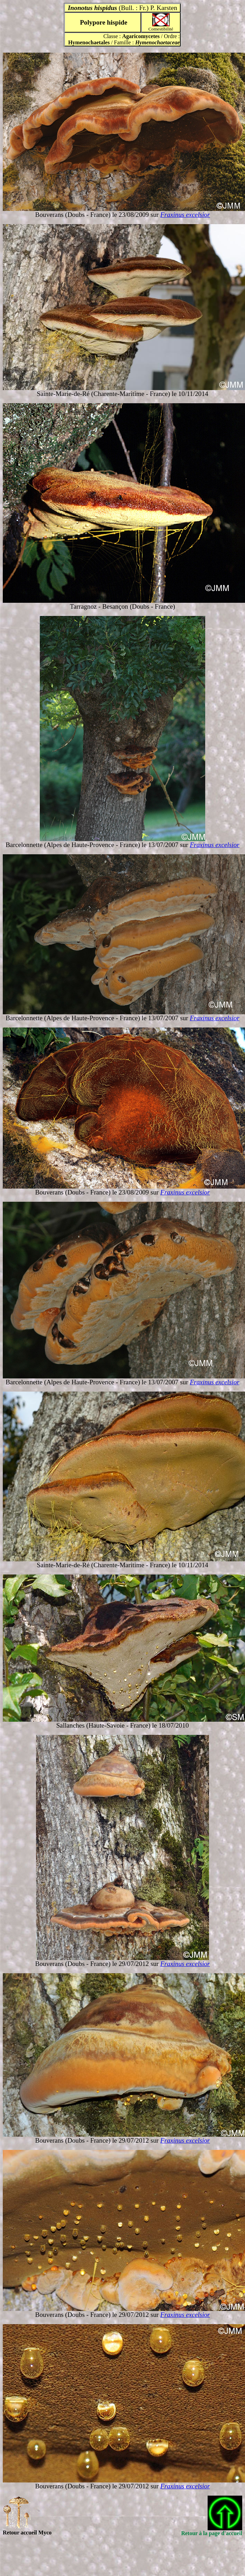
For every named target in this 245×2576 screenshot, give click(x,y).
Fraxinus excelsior (185, 214)
